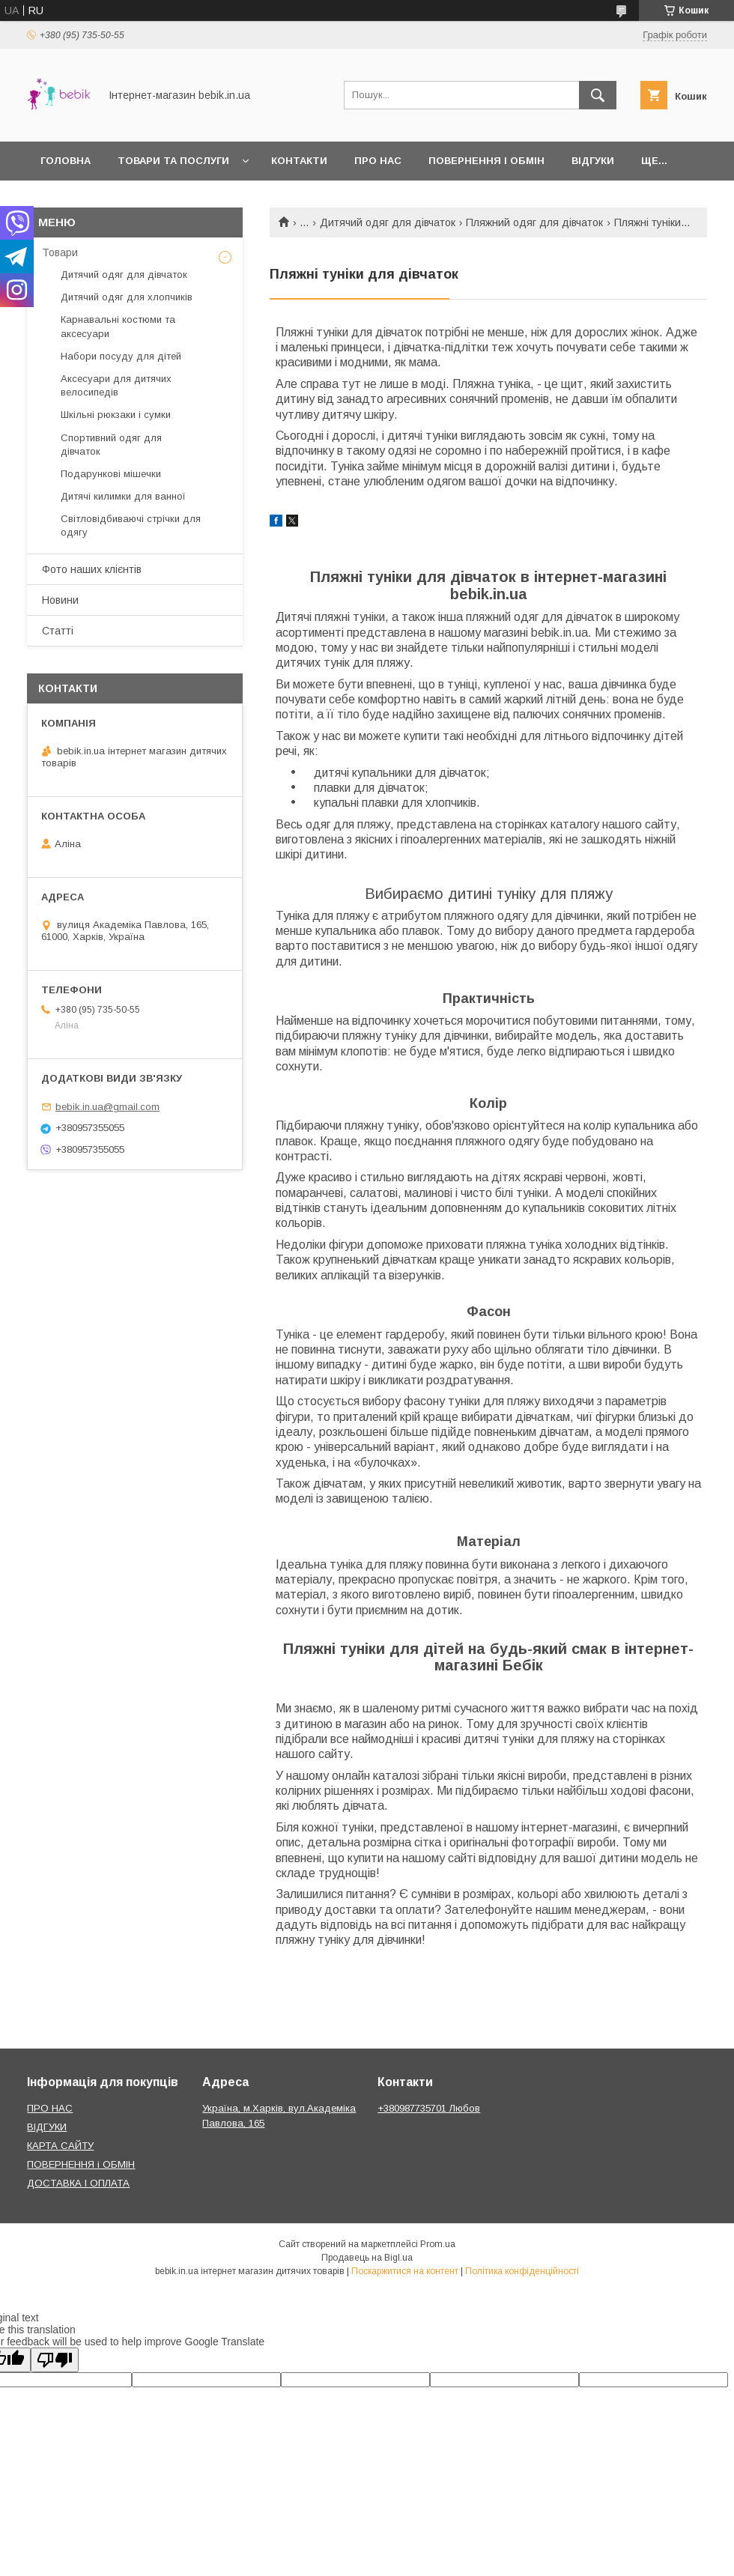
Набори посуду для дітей (121, 356)
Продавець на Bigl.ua (367, 2257)
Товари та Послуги (173, 160)
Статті (57, 631)
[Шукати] (597, 95)
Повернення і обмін (486, 160)
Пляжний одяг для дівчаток (534, 222)
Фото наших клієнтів (92, 569)
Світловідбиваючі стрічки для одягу (131, 525)
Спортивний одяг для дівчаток (111, 444)
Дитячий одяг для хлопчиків (126, 297)
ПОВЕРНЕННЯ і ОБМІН (81, 2164)
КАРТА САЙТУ (60, 2145)
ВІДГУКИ (47, 2127)
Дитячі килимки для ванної (123, 496)
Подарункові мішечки (111, 473)
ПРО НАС (50, 2108)
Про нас (377, 160)
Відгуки (592, 160)
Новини (60, 600)
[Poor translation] (55, 2360)
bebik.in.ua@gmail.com (107, 1106)
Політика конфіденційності (522, 2271)
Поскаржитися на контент (404, 2271)
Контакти (299, 160)
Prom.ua (437, 2244)
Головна (65, 160)
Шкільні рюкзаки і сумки (116, 414)
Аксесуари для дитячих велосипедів (116, 385)
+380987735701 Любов (428, 2108)
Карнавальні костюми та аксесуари (118, 326)
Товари (60, 252)
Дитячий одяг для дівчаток (387, 222)
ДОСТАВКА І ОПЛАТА (78, 2183)
